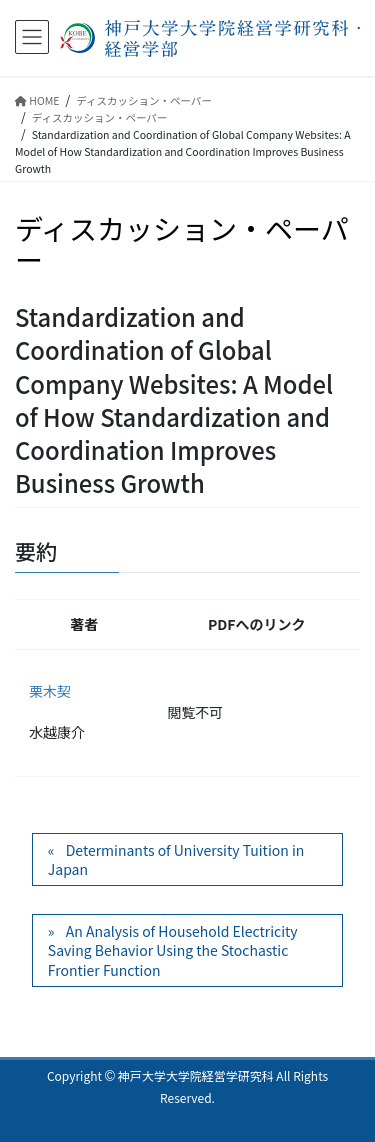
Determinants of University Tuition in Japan (176, 860)
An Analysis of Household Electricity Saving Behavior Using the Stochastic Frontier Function (173, 950)
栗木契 (50, 691)
